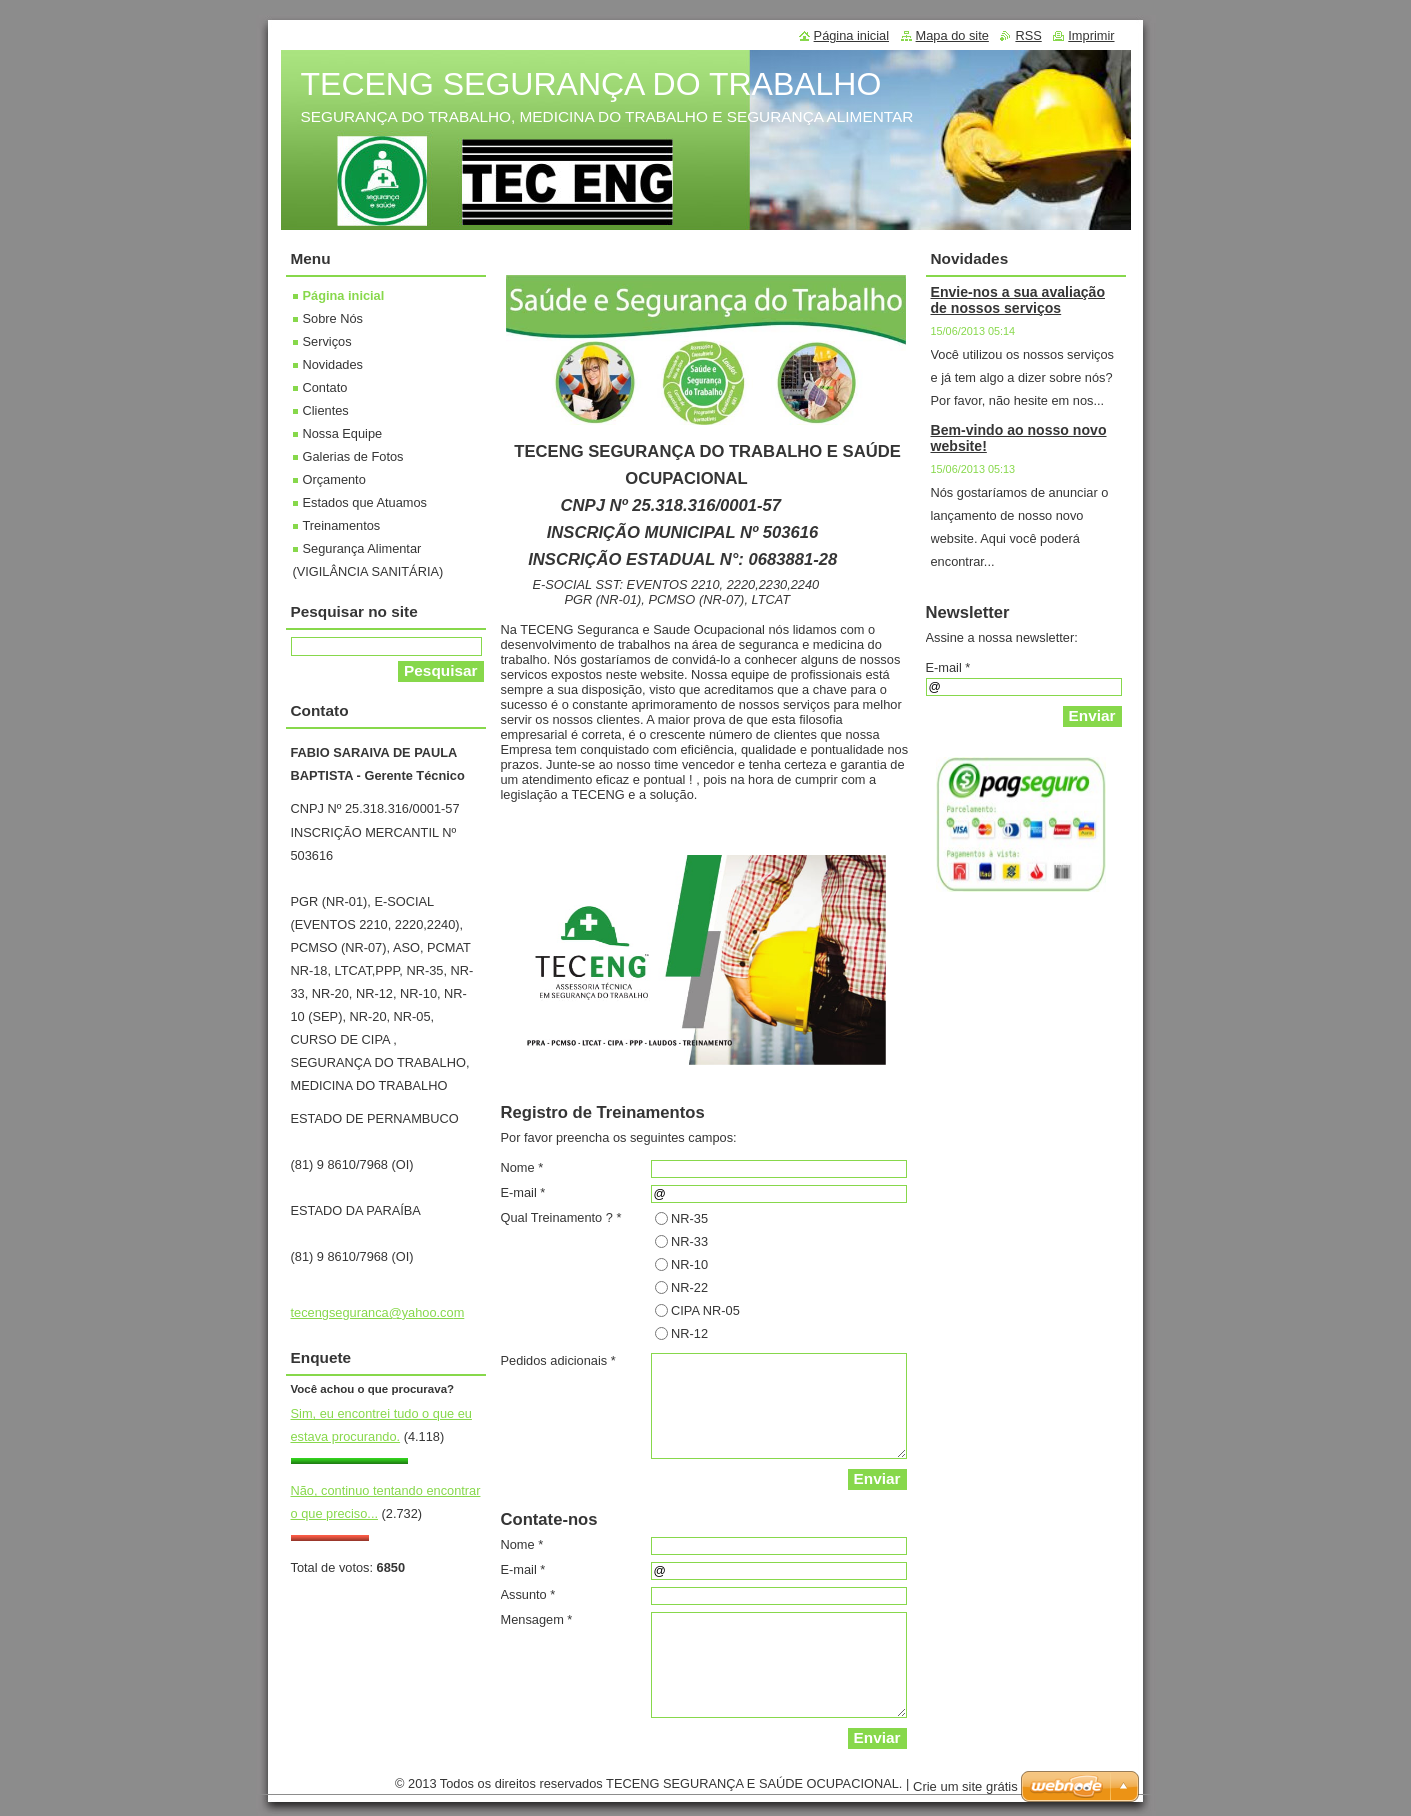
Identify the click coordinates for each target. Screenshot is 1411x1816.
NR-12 (689, 1333)
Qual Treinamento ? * (561, 1217)
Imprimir (1091, 35)
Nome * (522, 1167)
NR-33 (689, 1241)
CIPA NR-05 (705, 1310)
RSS (1028, 35)
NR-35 (689, 1218)
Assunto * (528, 1594)
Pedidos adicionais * (558, 1360)
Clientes (326, 410)
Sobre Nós (333, 318)
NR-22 (689, 1287)
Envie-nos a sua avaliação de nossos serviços (1018, 300)
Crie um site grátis (965, 1786)
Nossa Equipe (343, 433)
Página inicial (344, 295)
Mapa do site (952, 35)
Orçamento (334, 479)
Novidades (333, 364)
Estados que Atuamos (365, 502)
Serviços (327, 341)
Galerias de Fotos (353, 456)
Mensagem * (537, 1619)
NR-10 (689, 1264)
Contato (325, 387)
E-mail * (523, 1192)
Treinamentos (342, 525)
